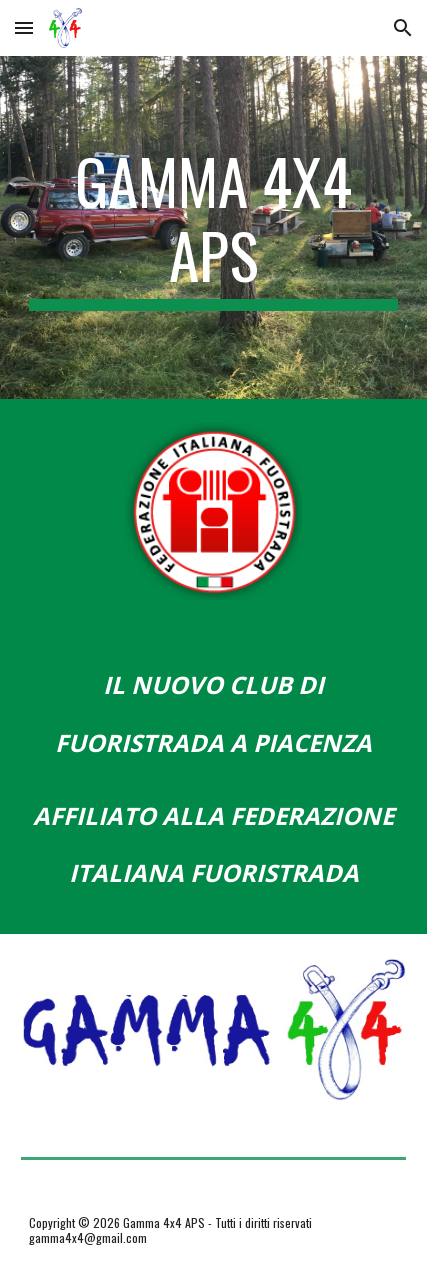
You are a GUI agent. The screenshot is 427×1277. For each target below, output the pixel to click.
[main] (214, 227)
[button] (24, 27)
